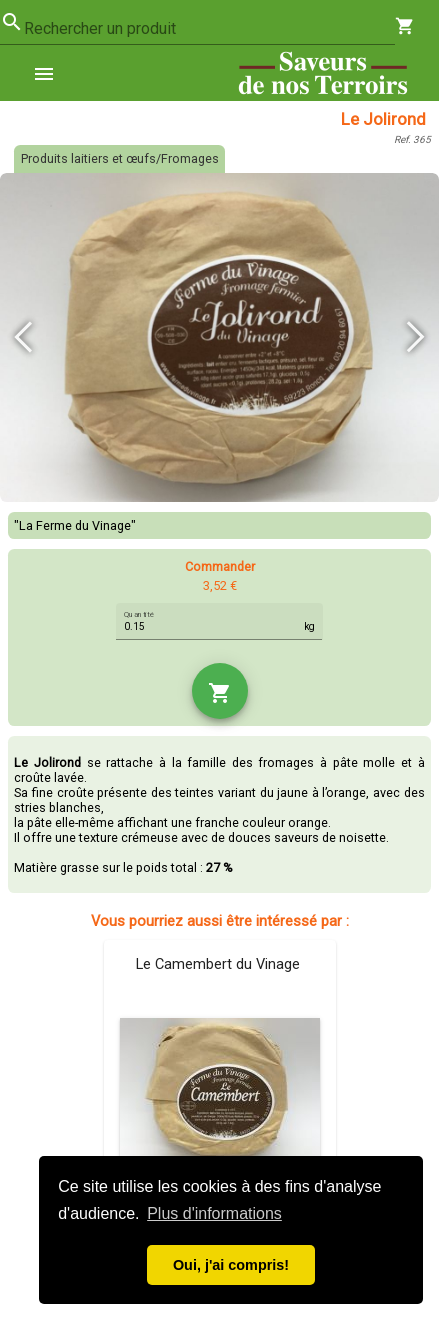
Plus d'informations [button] (214, 1213)
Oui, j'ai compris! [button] (231, 1265)
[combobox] (209, 29)
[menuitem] (52, 73)
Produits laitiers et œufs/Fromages (120, 158)
